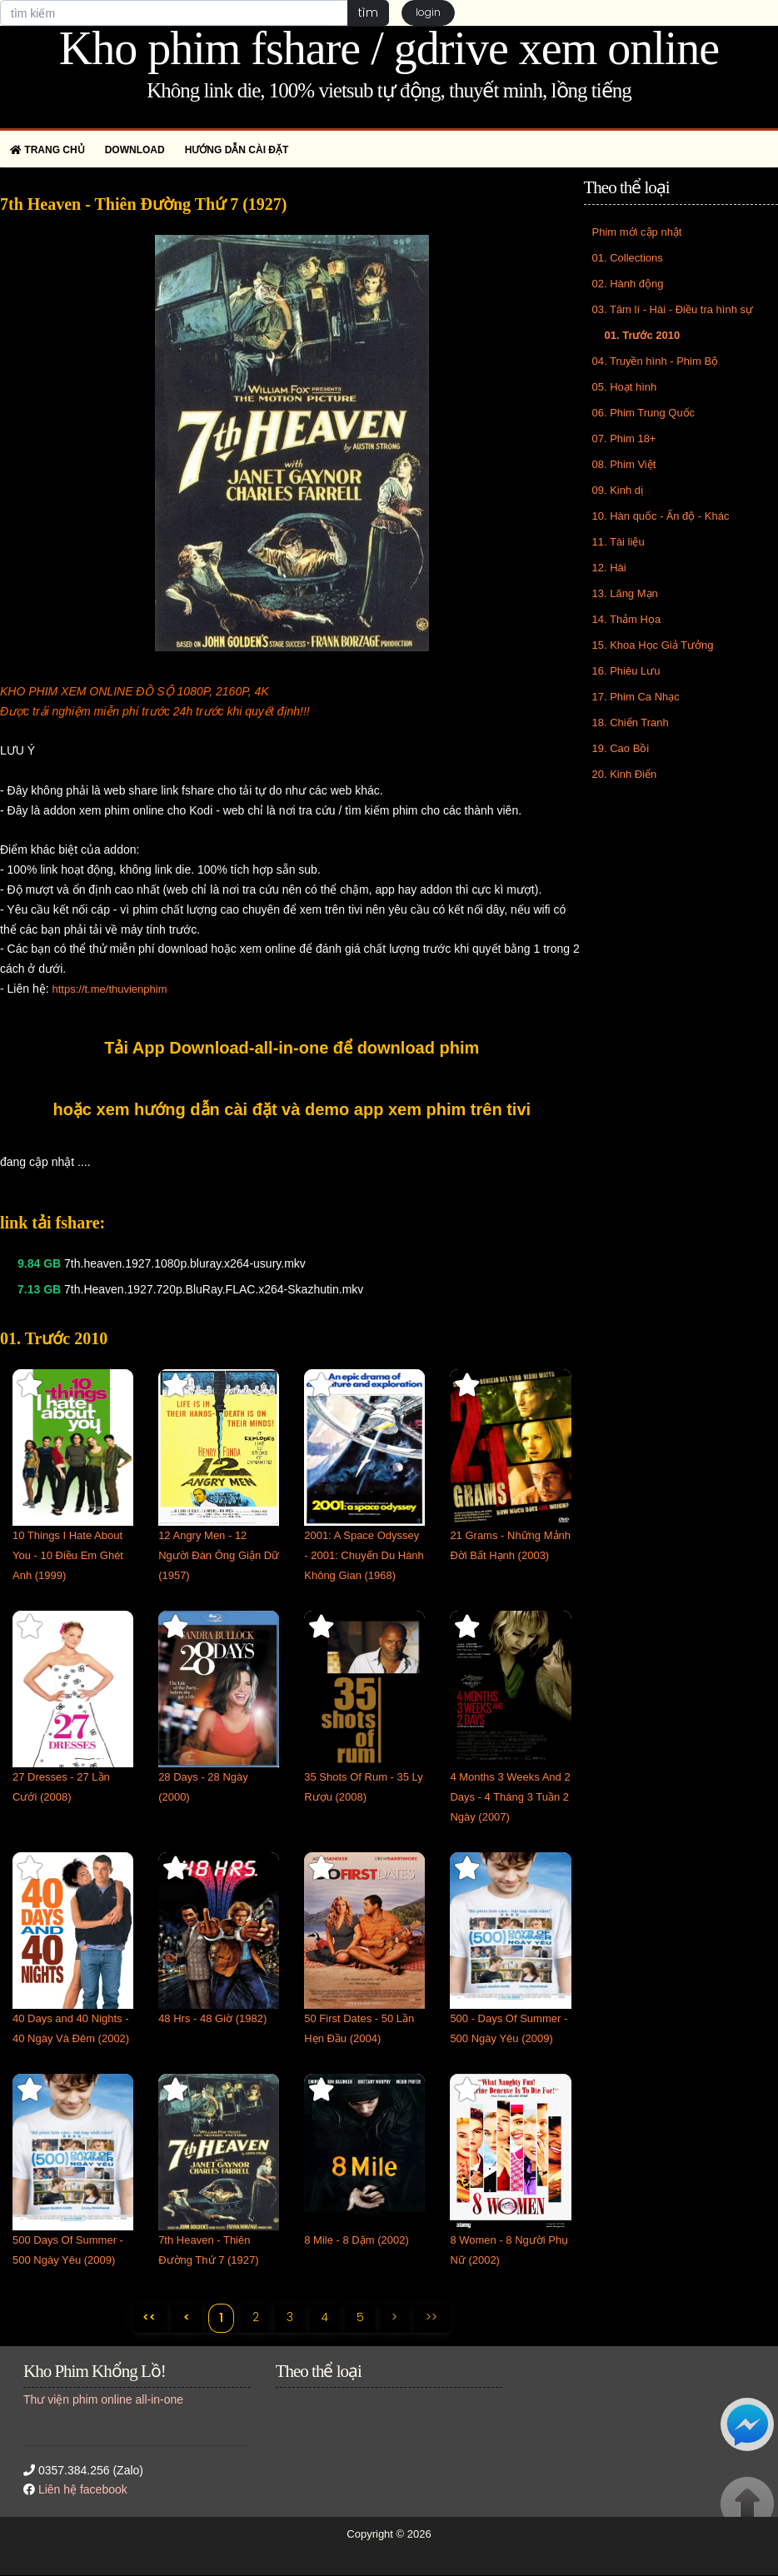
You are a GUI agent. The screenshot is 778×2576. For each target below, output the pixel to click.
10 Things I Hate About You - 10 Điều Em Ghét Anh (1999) (67, 1555)
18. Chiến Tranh (630, 722)
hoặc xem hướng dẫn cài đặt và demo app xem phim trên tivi (291, 1109)
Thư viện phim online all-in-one (103, 2399)
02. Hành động (628, 283)
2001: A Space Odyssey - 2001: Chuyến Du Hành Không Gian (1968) (364, 1555)
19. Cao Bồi (621, 748)
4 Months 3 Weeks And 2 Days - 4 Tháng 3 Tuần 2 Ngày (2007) (510, 1797)
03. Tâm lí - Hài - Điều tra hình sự (673, 309)
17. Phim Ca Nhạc (636, 696)
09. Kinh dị (618, 490)
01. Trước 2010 (643, 335)
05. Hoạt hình (624, 387)
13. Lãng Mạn (625, 593)
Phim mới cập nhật (637, 232)
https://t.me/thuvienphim (109, 989)
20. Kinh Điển (624, 774)
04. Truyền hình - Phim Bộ (655, 361)
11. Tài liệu (618, 542)
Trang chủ (47, 150)
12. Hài (609, 567)
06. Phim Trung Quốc (644, 412)
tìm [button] (367, 12)
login (428, 13)
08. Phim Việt (624, 464)
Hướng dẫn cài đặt (237, 150)
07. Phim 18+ (624, 438)
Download (135, 150)
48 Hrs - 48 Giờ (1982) (212, 2018)
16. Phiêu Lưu (626, 671)
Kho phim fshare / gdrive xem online (389, 48)
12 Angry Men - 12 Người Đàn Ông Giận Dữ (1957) (218, 1555)
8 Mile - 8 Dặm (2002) (356, 2240)
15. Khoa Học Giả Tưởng (653, 645)
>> (433, 2317)
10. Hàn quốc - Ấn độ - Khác (661, 516)
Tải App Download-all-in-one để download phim (291, 1048)
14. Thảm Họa (626, 619)
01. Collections (627, 258)
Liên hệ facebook (82, 2490)
